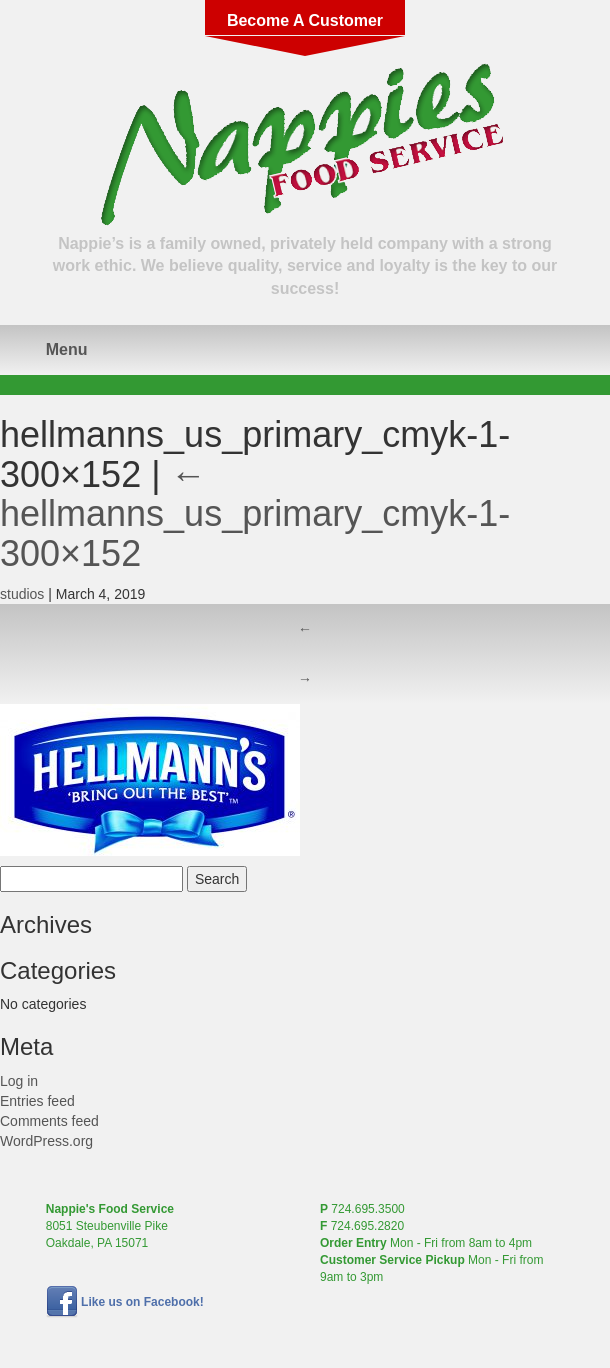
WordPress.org (46, 1141)
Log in (19, 1081)
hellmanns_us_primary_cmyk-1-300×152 (255, 514)
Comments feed (49, 1121)
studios (22, 594)
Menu (67, 349)
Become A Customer (305, 20)
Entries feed (37, 1101)
